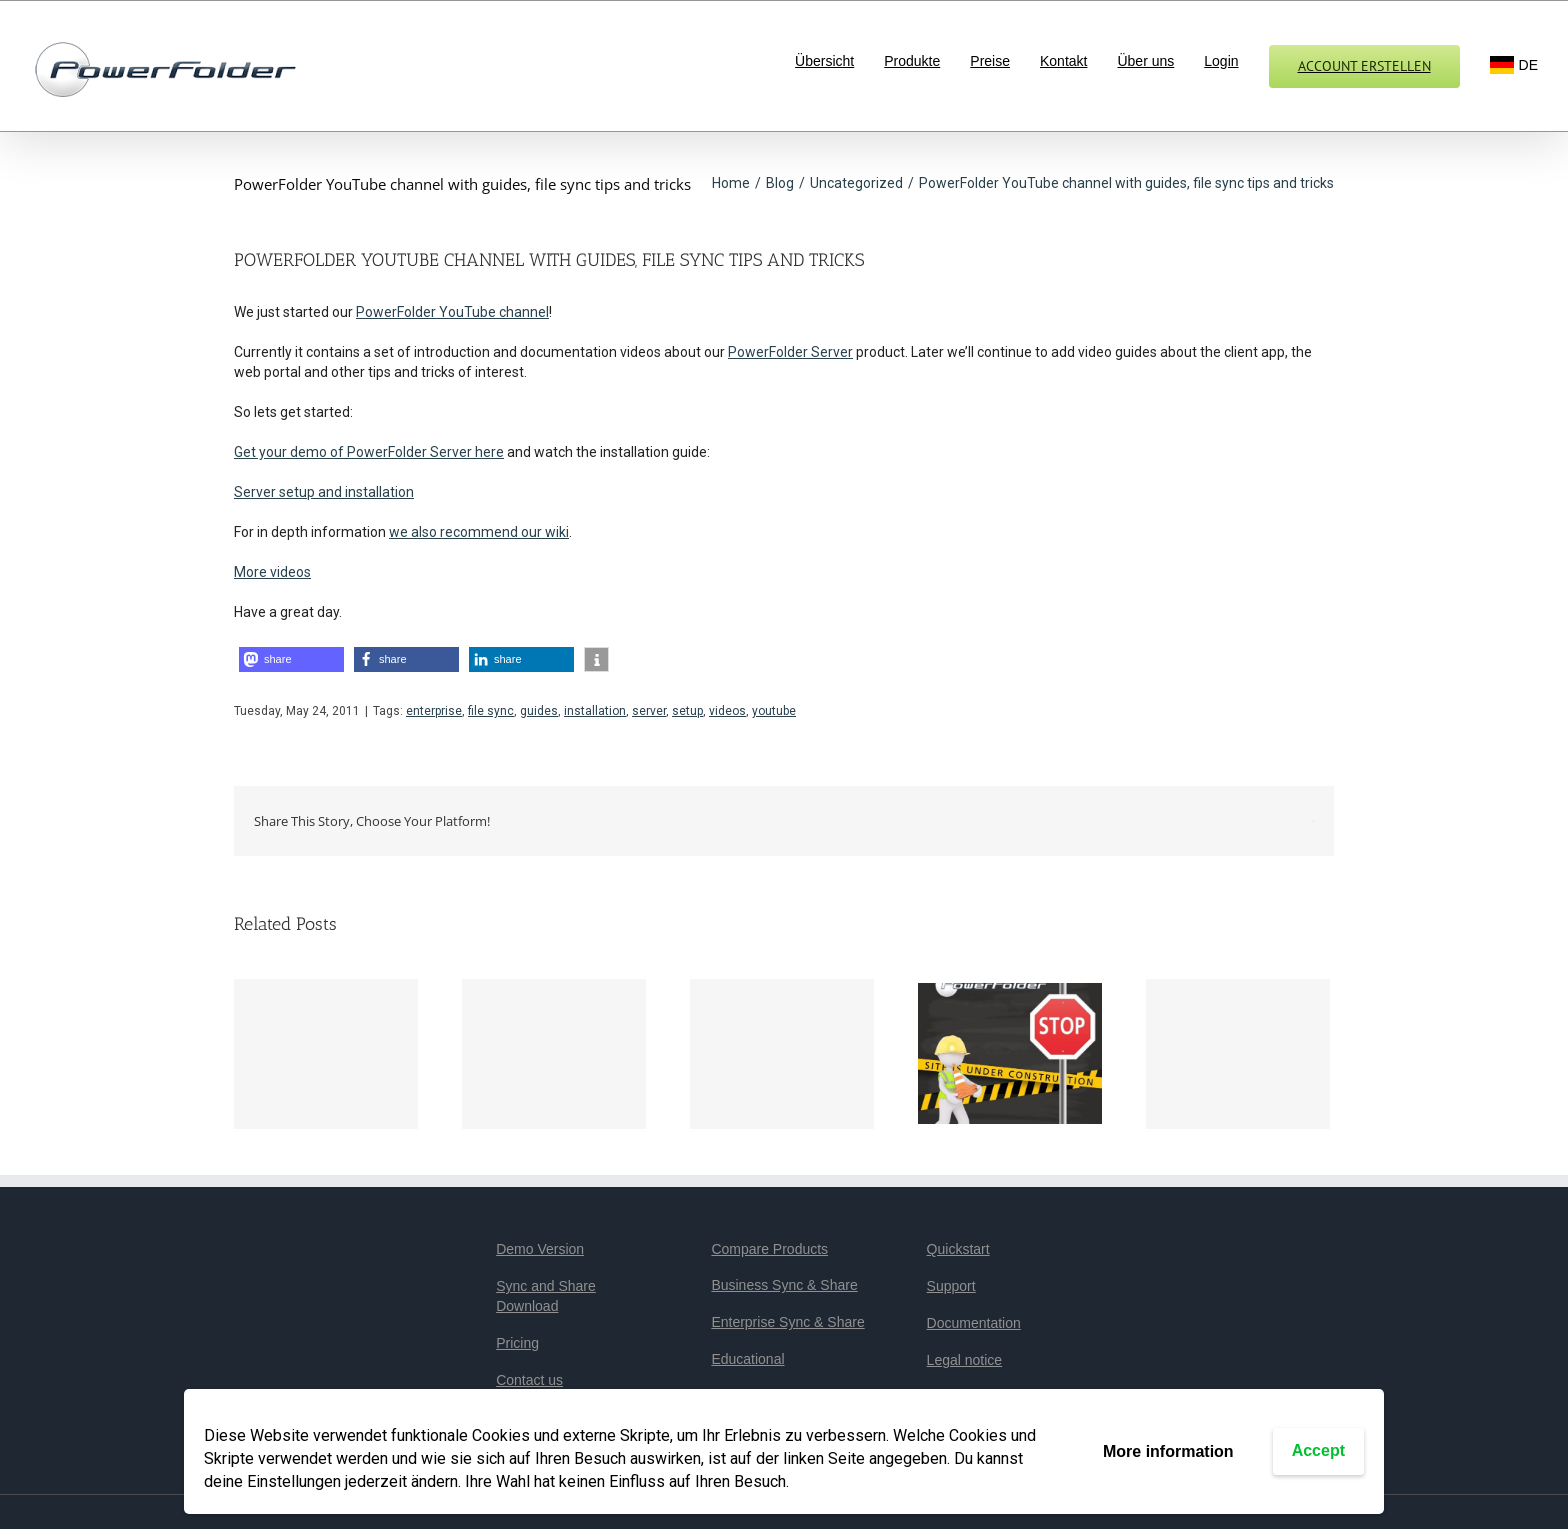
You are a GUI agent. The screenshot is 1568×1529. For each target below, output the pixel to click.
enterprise (434, 711)
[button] (291, 659)
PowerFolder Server (790, 352)
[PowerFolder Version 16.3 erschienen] (326, 1054)
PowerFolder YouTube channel (452, 312)
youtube (774, 711)
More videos (272, 572)
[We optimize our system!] (1238, 1054)
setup (687, 711)
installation (595, 711)
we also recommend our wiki (479, 532)
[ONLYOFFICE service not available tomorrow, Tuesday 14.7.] (554, 1054)
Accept (1318, 1450)
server (649, 711)
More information (1168, 1451)
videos (727, 711)
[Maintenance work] (782, 1054)
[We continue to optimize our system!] (1010, 1052)
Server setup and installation (324, 492)
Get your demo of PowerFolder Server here (369, 452)
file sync (491, 711)
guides (539, 711)
